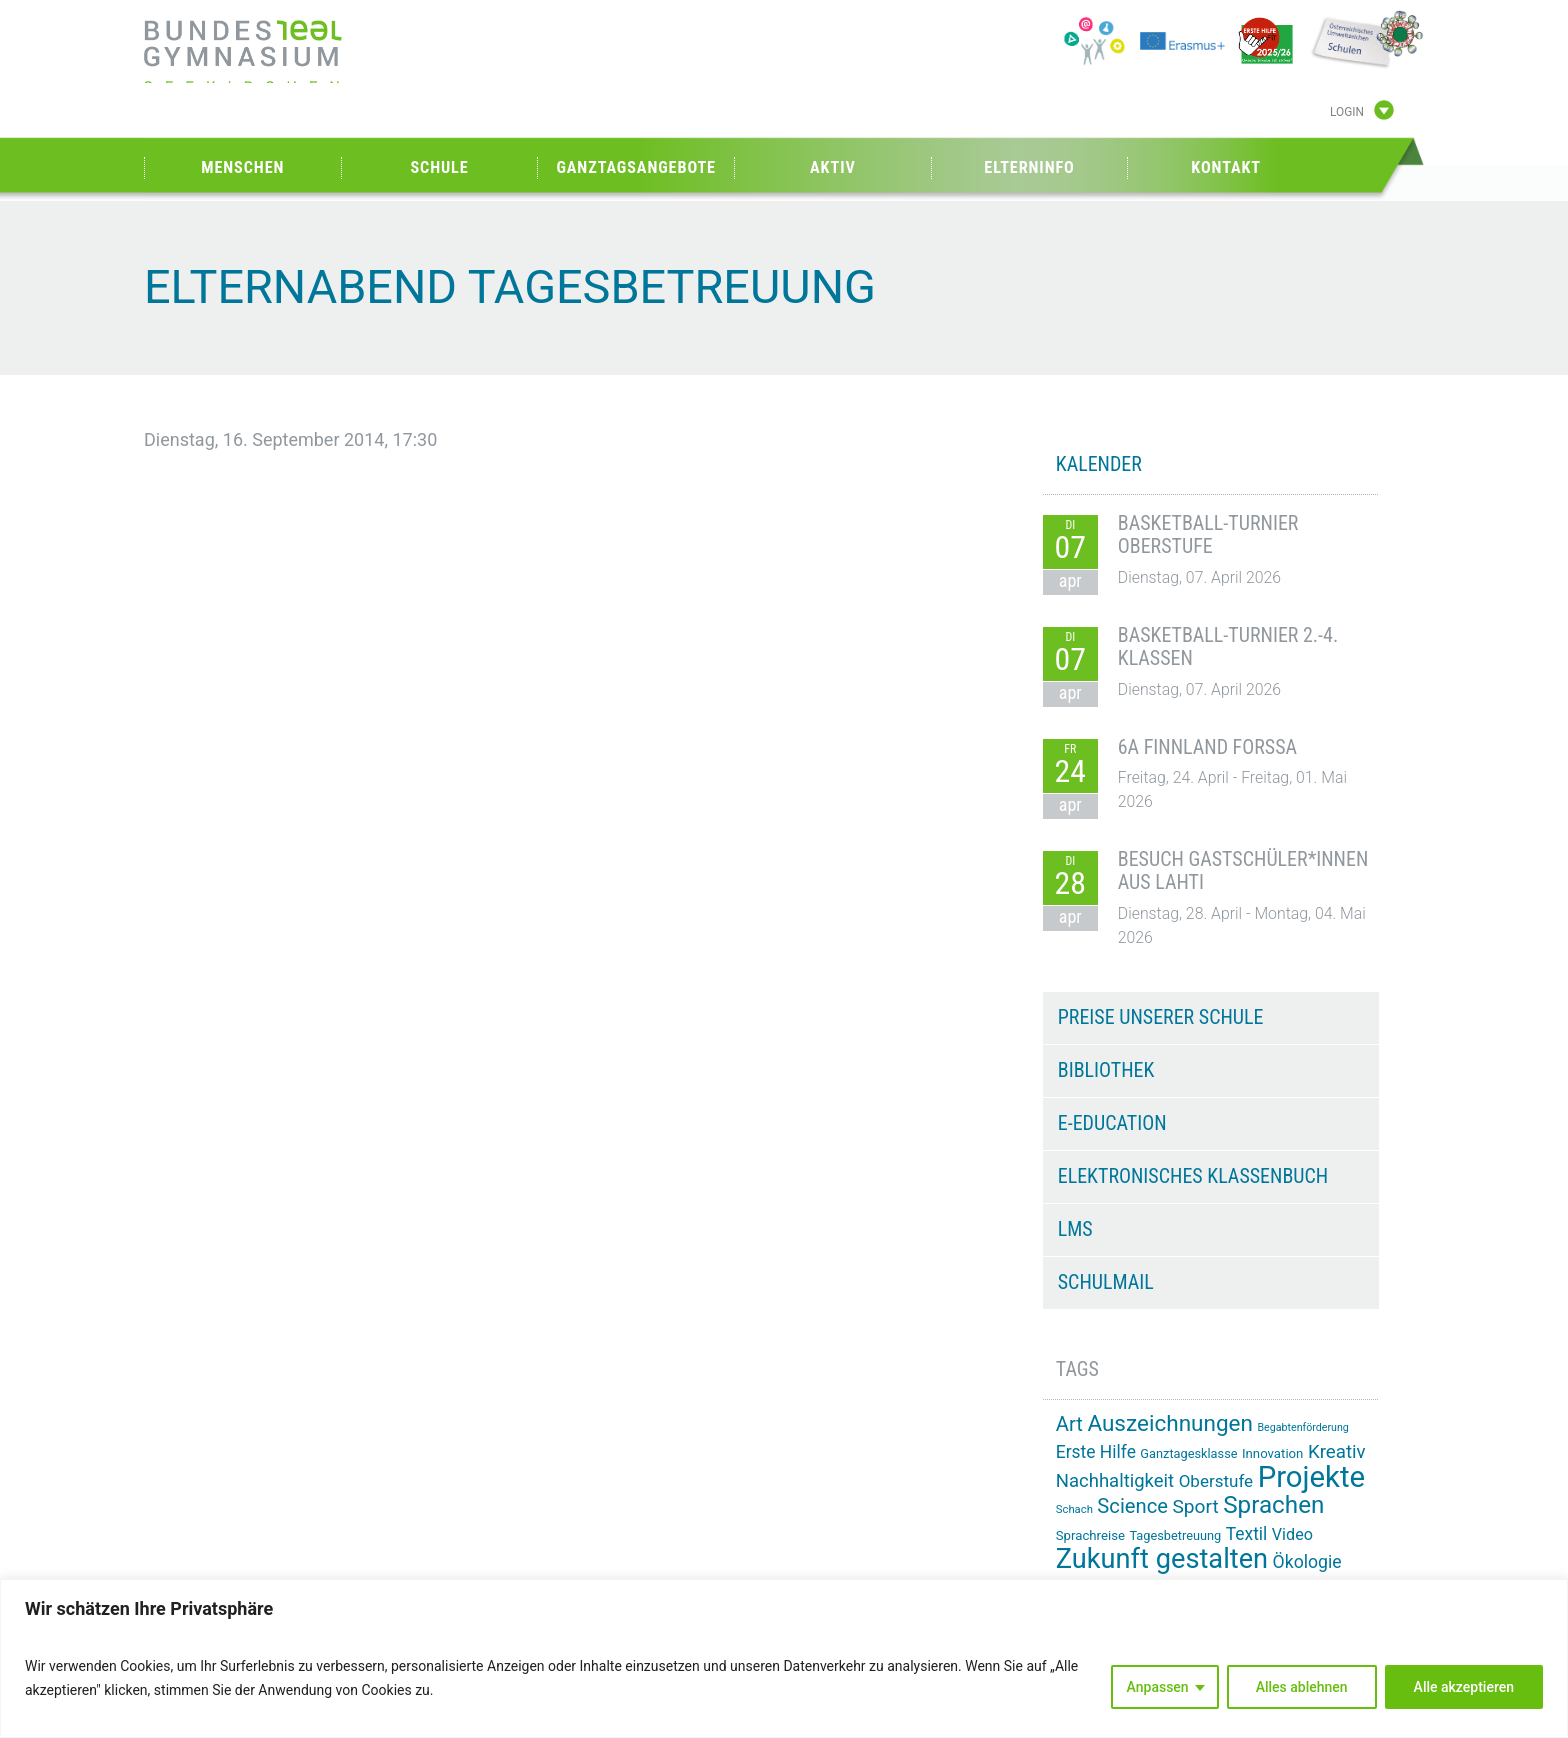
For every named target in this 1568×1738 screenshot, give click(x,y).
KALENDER (1099, 464)
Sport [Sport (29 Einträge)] (1195, 1506)
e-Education (1112, 1123)
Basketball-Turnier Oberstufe (1208, 535)
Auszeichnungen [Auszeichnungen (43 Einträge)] (1170, 1423)
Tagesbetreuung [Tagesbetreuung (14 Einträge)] (1175, 1535)
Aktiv (833, 167)
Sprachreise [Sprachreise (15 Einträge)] (1090, 1535)
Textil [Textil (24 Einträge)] (1247, 1534)
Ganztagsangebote (636, 167)
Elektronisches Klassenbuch (1193, 1176)
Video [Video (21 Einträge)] (1292, 1534)
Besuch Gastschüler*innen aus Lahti (1243, 871)
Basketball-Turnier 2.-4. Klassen (1228, 647)
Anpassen (1158, 1687)
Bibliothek (1106, 1070)
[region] (784, 1658)
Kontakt (1226, 167)
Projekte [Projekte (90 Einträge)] (1311, 1477)
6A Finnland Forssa (1207, 747)
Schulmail (1106, 1282)
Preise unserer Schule (1161, 1017)
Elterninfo (1029, 167)
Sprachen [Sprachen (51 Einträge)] (1273, 1505)
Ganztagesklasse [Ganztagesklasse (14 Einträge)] (1188, 1453)
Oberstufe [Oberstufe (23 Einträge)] (1216, 1481)
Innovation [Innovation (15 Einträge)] (1272, 1453)
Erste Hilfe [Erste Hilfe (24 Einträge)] (1096, 1452)
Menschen (242, 167)
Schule (439, 167)
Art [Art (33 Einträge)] (1069, 1424)
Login (1347, 113)
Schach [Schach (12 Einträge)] (1074, 1509)
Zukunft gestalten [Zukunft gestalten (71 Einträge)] (1162, 1559)
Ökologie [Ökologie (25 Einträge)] (1307, 1562)
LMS (1075, 1229)
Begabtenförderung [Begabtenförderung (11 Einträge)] (1302, 1427)
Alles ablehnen (1302, 1687)
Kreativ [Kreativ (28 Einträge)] (1337, 1452)
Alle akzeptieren (1464, 1687)
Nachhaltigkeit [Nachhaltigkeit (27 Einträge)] (1115, 1481)
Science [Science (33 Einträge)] (1132, 1506)
